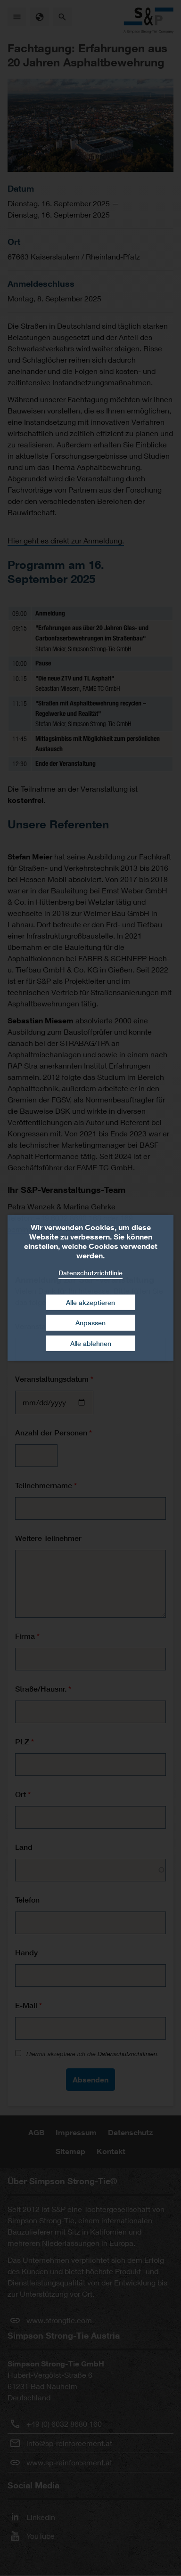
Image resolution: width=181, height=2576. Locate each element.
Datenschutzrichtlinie (90, 1273)
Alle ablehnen (90, 1343)
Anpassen (90, 1323)
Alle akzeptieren (90, 1302)
